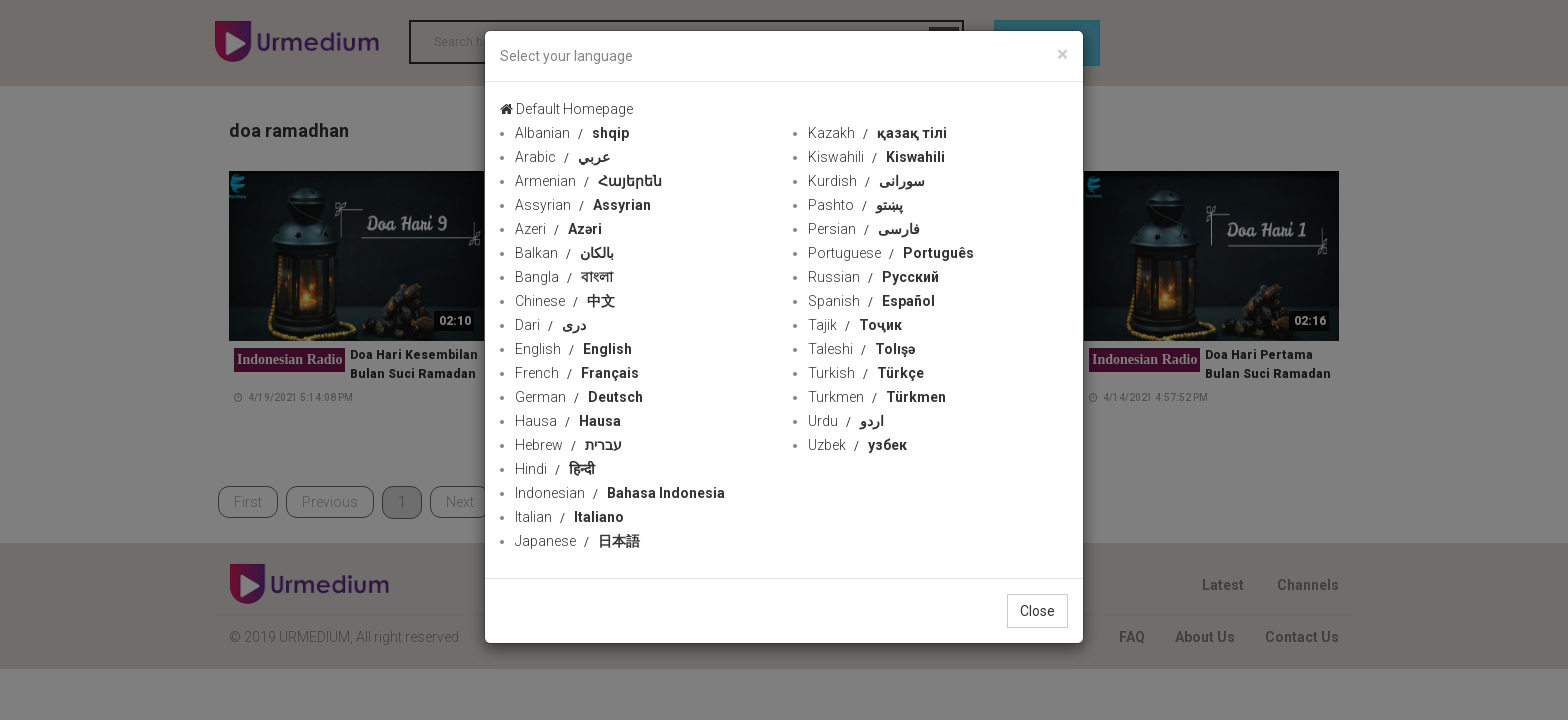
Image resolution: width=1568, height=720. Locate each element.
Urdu (846, 421)
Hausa (568, 421)
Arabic (562, 157)
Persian (864, 229)
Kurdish (866, 181)
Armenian (588, 181)
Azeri (558, 229)
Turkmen (877, 397)
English (573, 349)
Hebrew (568, 445)
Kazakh (877, 133)
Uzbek (857, 445)
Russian (873, 277)
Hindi (555, 469)
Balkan (564, 253)
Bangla (564, 277)
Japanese (577, 541)
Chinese (565, 301)
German (579, 397)
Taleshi (861, 349)
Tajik (855, 325)
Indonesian (620, 493)
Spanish (871, 301)
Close (1037, 611)
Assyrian (583, 205)
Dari (550, 325)
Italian (569, 517)
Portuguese (891, 253)
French (577, 373)
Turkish (866, 373)
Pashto (855, 205)
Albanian (572, 133)
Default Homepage (566, 109)
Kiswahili (876, 157)
